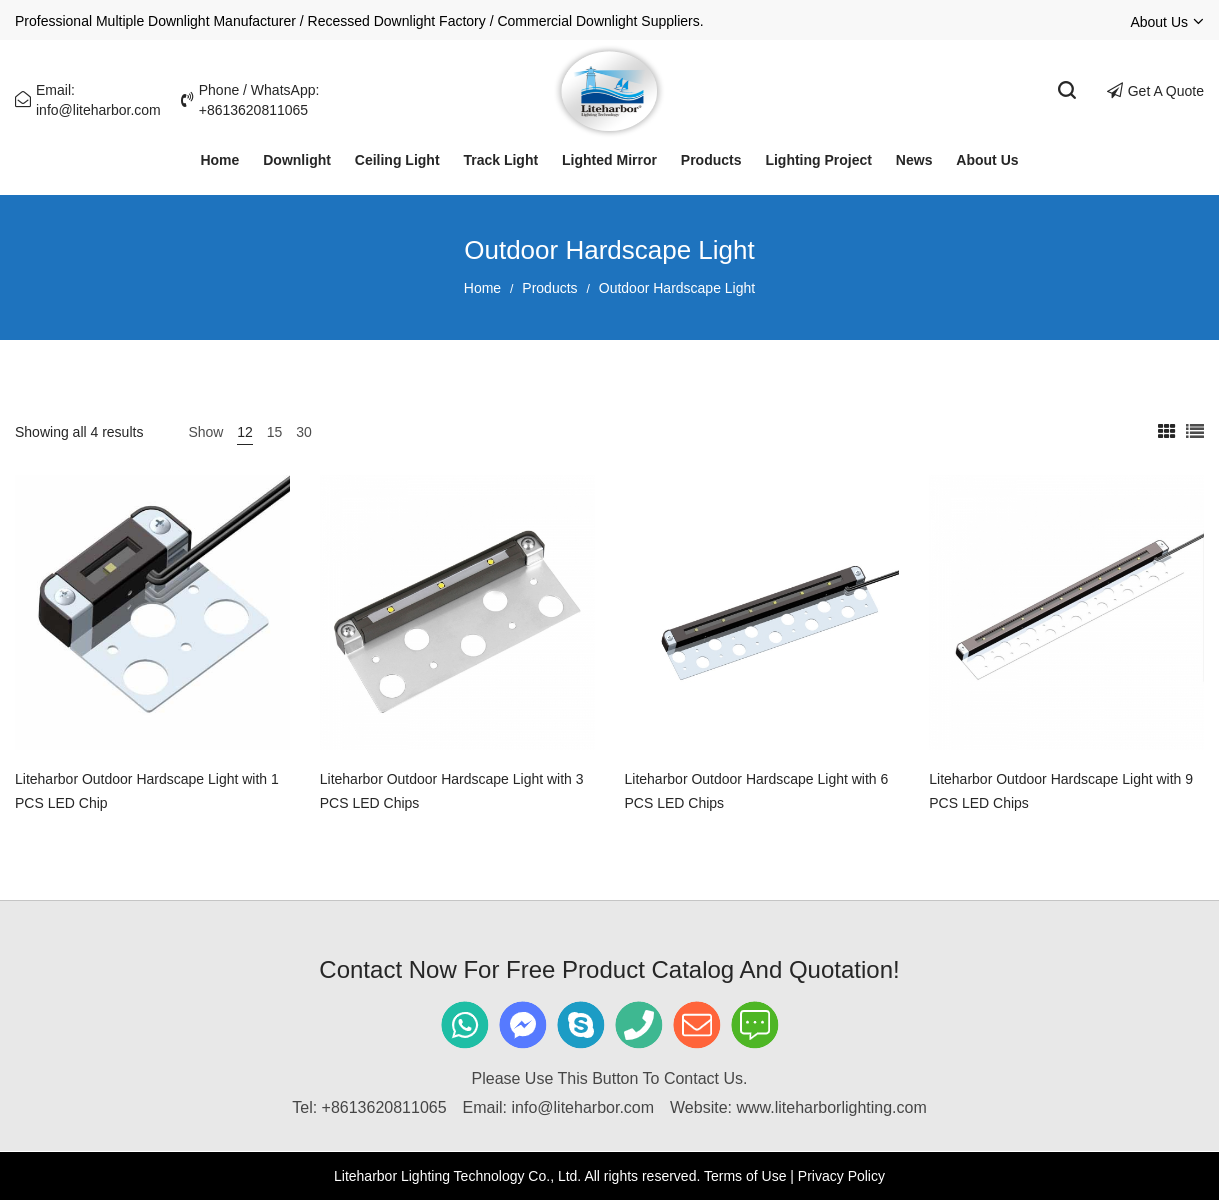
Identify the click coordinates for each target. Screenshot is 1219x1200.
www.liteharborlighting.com (831, 1107)
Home (482, 288)
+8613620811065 (384, 1107)
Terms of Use (745, 1176)
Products (549, 288)
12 (245, 432)
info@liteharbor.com (583, 1107)
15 (275, 432)
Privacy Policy (841, 1176)
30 (304, 432)
